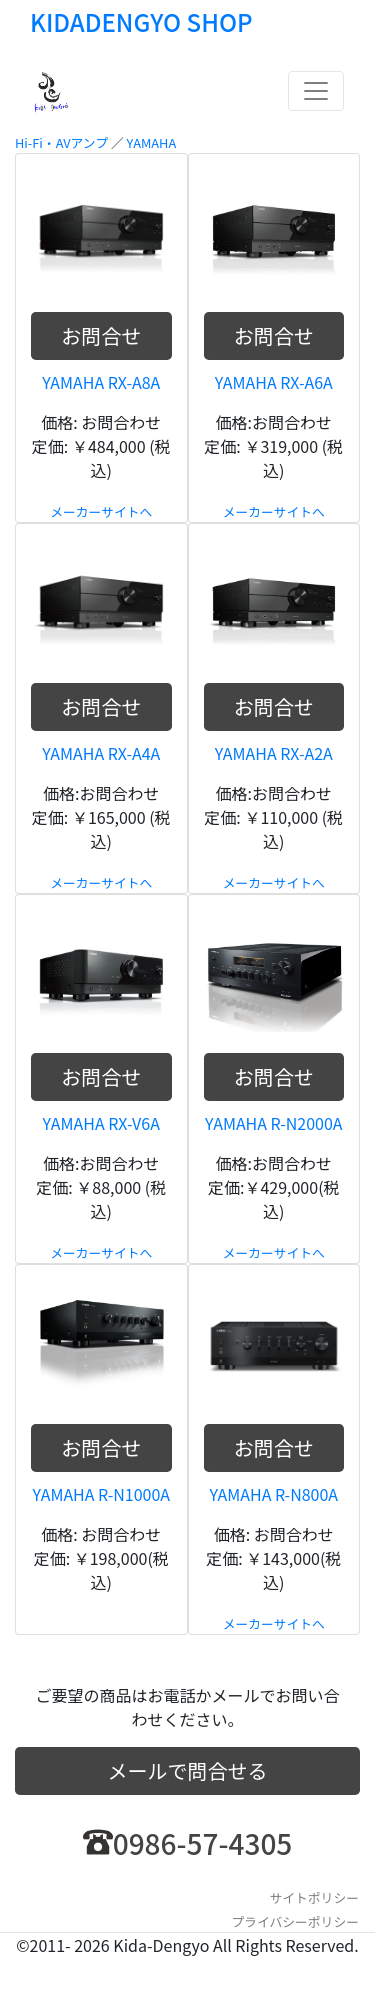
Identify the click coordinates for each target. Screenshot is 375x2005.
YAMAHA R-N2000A (274, 1123)
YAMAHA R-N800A (273, 1494)
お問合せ (101, 335)
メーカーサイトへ (101, 511)
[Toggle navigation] (316, 91)
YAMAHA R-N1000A (101, 1494)
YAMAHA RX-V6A (101, 1123)
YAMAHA (152, 142)
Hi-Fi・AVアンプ (61, 142)
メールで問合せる (188, 1770)
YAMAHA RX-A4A (101, 753)
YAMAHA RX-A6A (274, 382)
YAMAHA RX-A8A (101, 382)
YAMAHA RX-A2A (274, 753)
